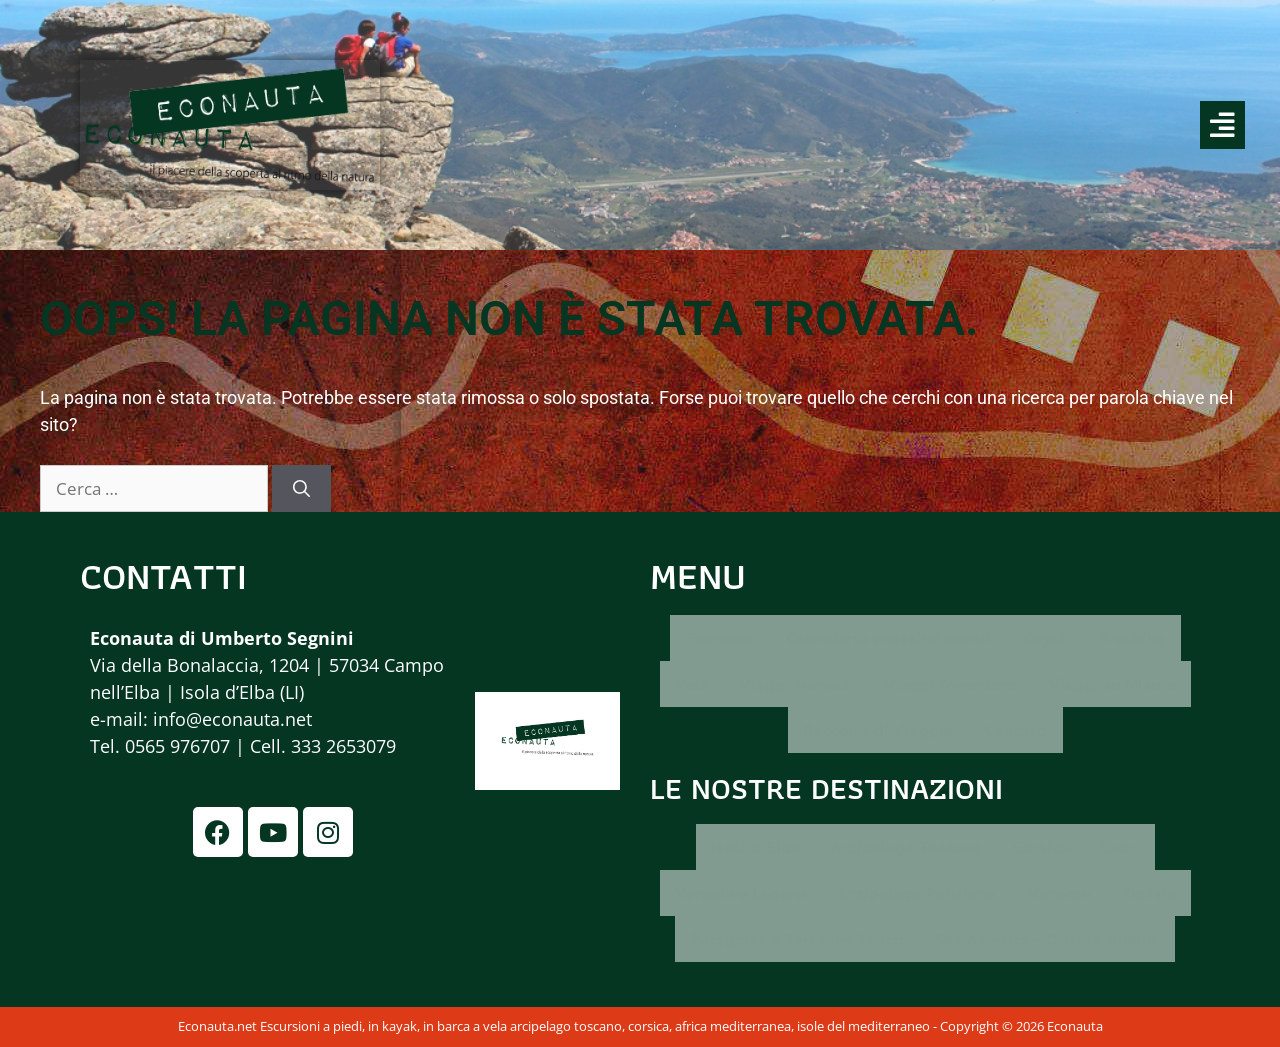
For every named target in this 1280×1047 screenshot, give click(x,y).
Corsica (1040, 846)
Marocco (1059, 892)
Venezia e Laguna (741, 892)
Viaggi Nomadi (796, 683)
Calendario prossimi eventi (889, 637)
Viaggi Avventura (951, 683)
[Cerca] (301, 489)
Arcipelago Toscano (906, 846)
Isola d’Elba (755, 846)
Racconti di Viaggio (878, 729)
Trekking (1132, 637)
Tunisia (1149, 892)
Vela (692, 683)
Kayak (1045, 637)
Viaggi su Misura (1112, 683)
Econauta (720, 637)
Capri (1119, 846)
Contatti (1016, 729)
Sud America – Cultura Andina (1047, 938)
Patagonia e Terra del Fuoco (797, 938)
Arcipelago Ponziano (916, 892)
